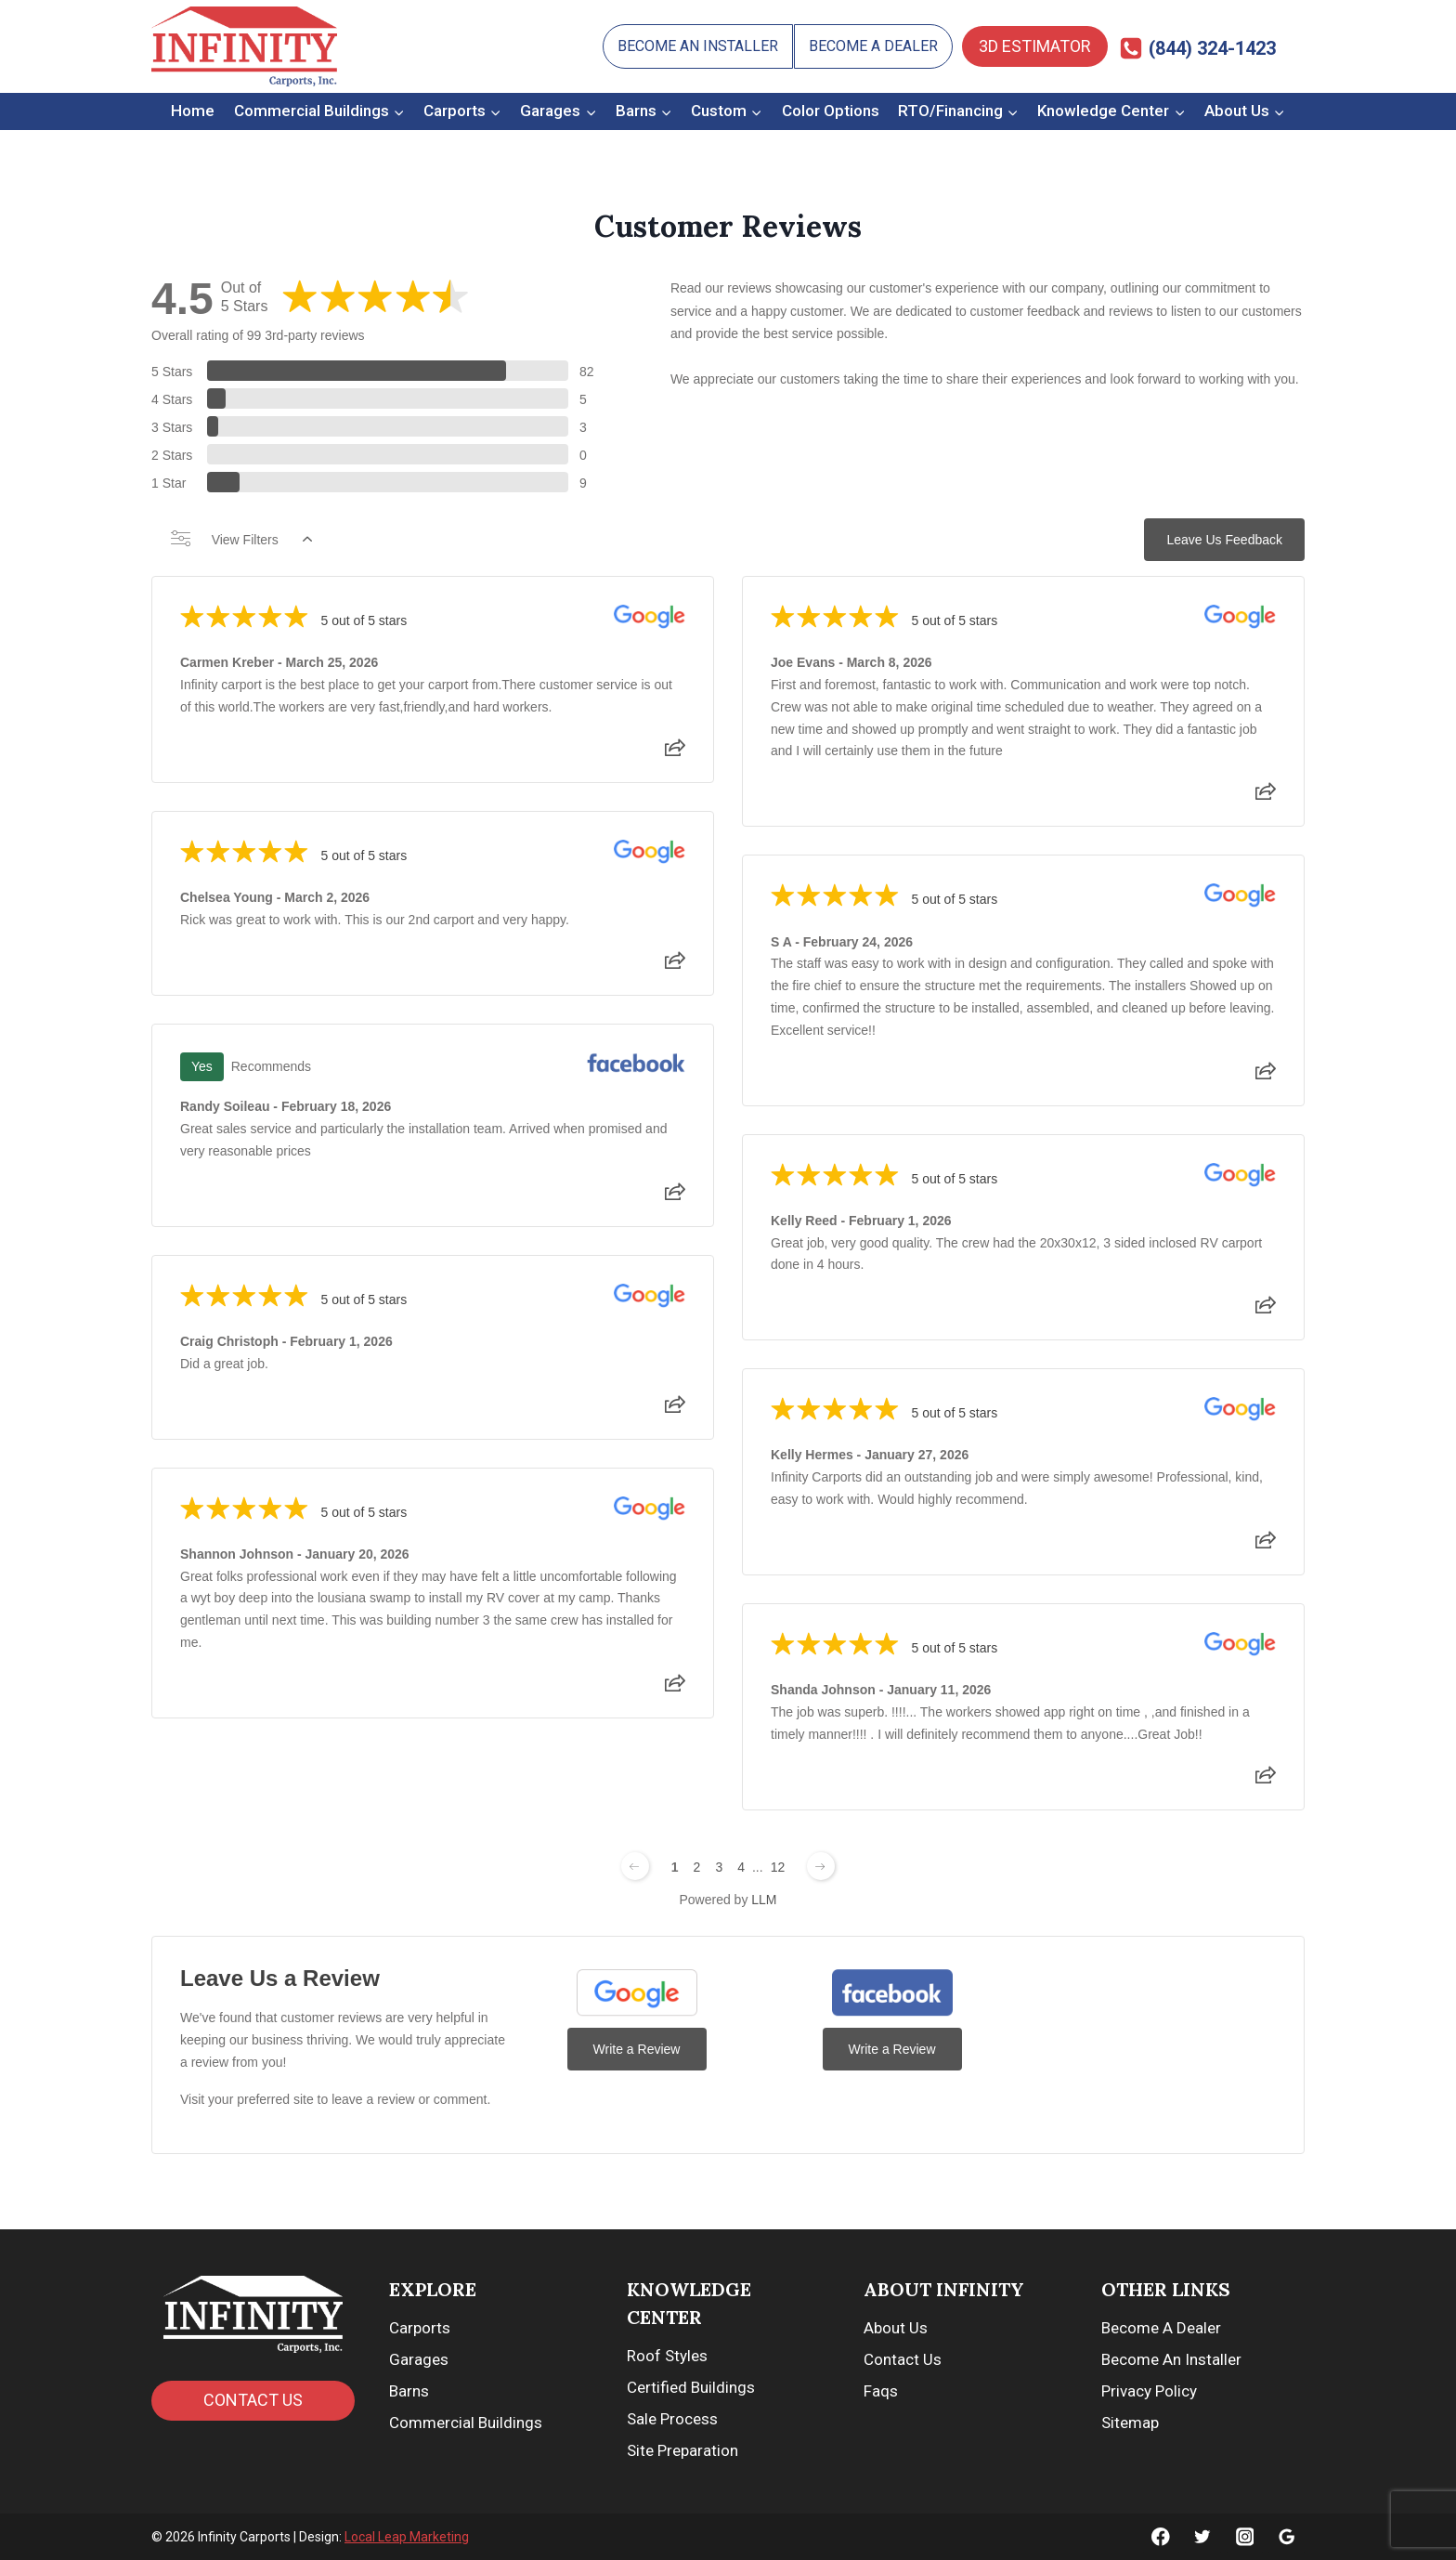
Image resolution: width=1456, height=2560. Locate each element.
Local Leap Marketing (406, 2536)
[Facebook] (1161, 2536)
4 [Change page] (741, 1867)
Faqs (881, 2391)
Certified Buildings (691, 2387)
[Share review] (675, 753)
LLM (763, 1899)
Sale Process (672, 2419)
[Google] (1286, 2536)
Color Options (830, 110)
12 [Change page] (778, 1867)
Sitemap (1130, 2422)
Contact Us (903, 2359)
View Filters (241, 540)
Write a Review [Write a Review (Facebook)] (892, 2049)
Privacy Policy (1149, 2391)
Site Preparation (682, 2450)
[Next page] (821, 1866)
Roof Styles (667, 2355)
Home (192, 110)
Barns (409, 2391)
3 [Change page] (718, 1867)
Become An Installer (698, 46)
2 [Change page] (697, 1867)
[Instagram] (1245, 2536)
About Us (896, 2327)
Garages (418, 2359)
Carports (419, 2327)
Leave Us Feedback (1224, 539)
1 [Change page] (675, 1867)
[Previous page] (635, 1866)
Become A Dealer (873, 46)
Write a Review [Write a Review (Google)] (637, 2049)
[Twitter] (1203, 2536)
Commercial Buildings (465, 2422)
